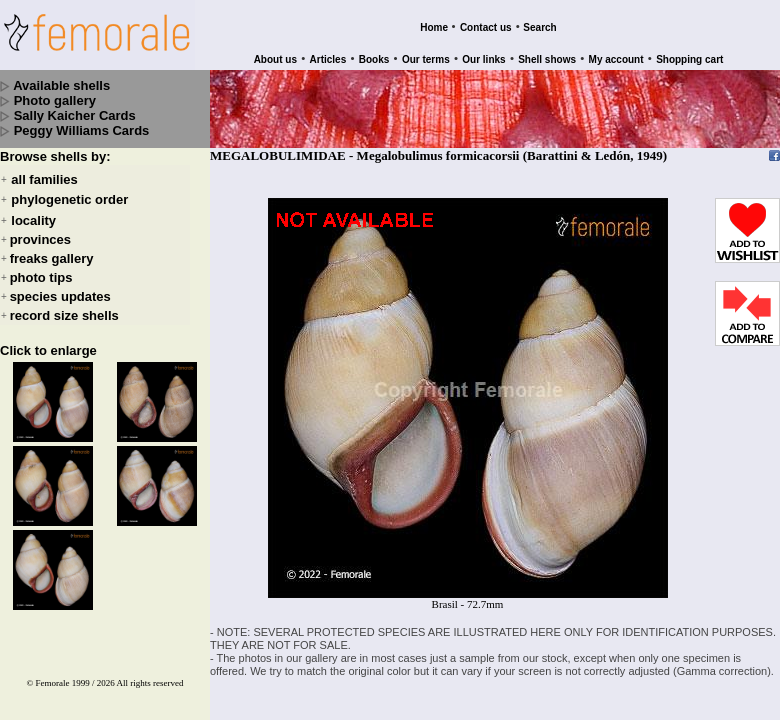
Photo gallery (55, 100)
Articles (328, 59)
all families (44, 179)
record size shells (64, 315)
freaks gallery (52, 258)
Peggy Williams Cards (82, 130)
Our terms (426, 59)
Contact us (486, 27)
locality (33, 220)
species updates (60, 296)
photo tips (41, 277)
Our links (483, 59)
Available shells (61, 85)
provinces (40, 239)
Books (374, 59)
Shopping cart (689, 59)
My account (616, 59)
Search (539, 27)
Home (434, 27)
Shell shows (547, 59)
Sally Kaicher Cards (75, 115)
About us (275, 59)
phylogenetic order (69, 200)
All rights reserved (150, 683)
